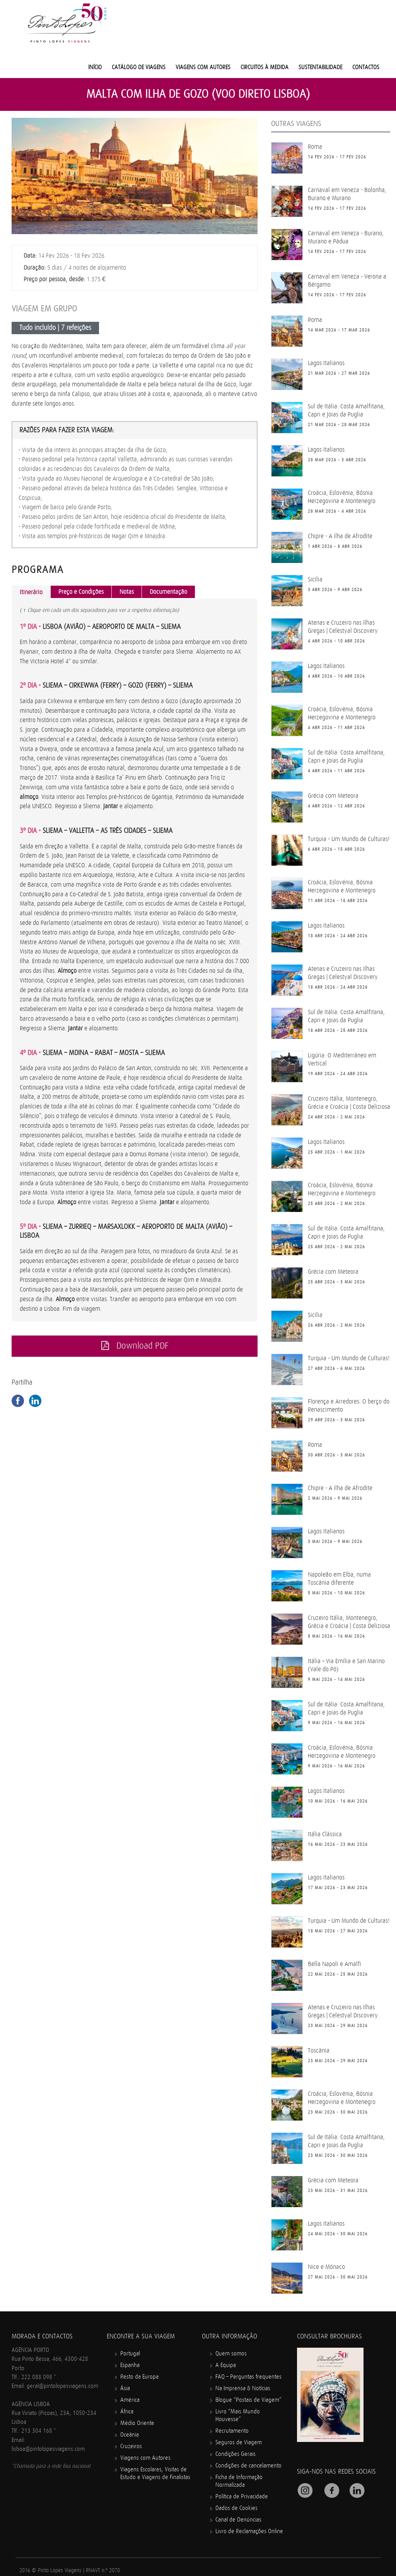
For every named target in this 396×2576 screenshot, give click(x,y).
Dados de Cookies (236, 2508)
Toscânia (318, 2051)
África (126, 2412)
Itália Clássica (325, 1834)
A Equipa (225, 2365)
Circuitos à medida (264, 67)
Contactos (365, 67)
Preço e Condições (81, 592)
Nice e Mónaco (326, 2267)
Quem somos (231, 2354)
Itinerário (31, 592)
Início (95, 67)
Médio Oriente (137, 2423)
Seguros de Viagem (238, 2442)
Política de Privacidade (241, 2497)
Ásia (125, 2388)
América (130, 2400)
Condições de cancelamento (248, 2466)
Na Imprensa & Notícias (242, 2388)
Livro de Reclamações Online (249, 2531)
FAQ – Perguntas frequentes (248, 2377)
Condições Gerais (235, 2454)
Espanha (130, 2365)
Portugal (130, 2354)
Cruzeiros (131, 2446)
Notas (126, 592)
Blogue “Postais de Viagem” (248, 2400)
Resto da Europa (139, 2377)
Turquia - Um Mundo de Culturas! (348, 839)
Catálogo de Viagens (139, 67)
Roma (315, 147)
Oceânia (129, 2435)
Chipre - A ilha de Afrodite (340, 536)
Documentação (168, 592)
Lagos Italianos (326, 363)
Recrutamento (232, 2431)
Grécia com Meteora (333, 796)
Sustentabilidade (320, 67)
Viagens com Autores (203, 67)
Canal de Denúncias (238, 2520)
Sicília (315, 579)
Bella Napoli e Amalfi (334, 1964)
